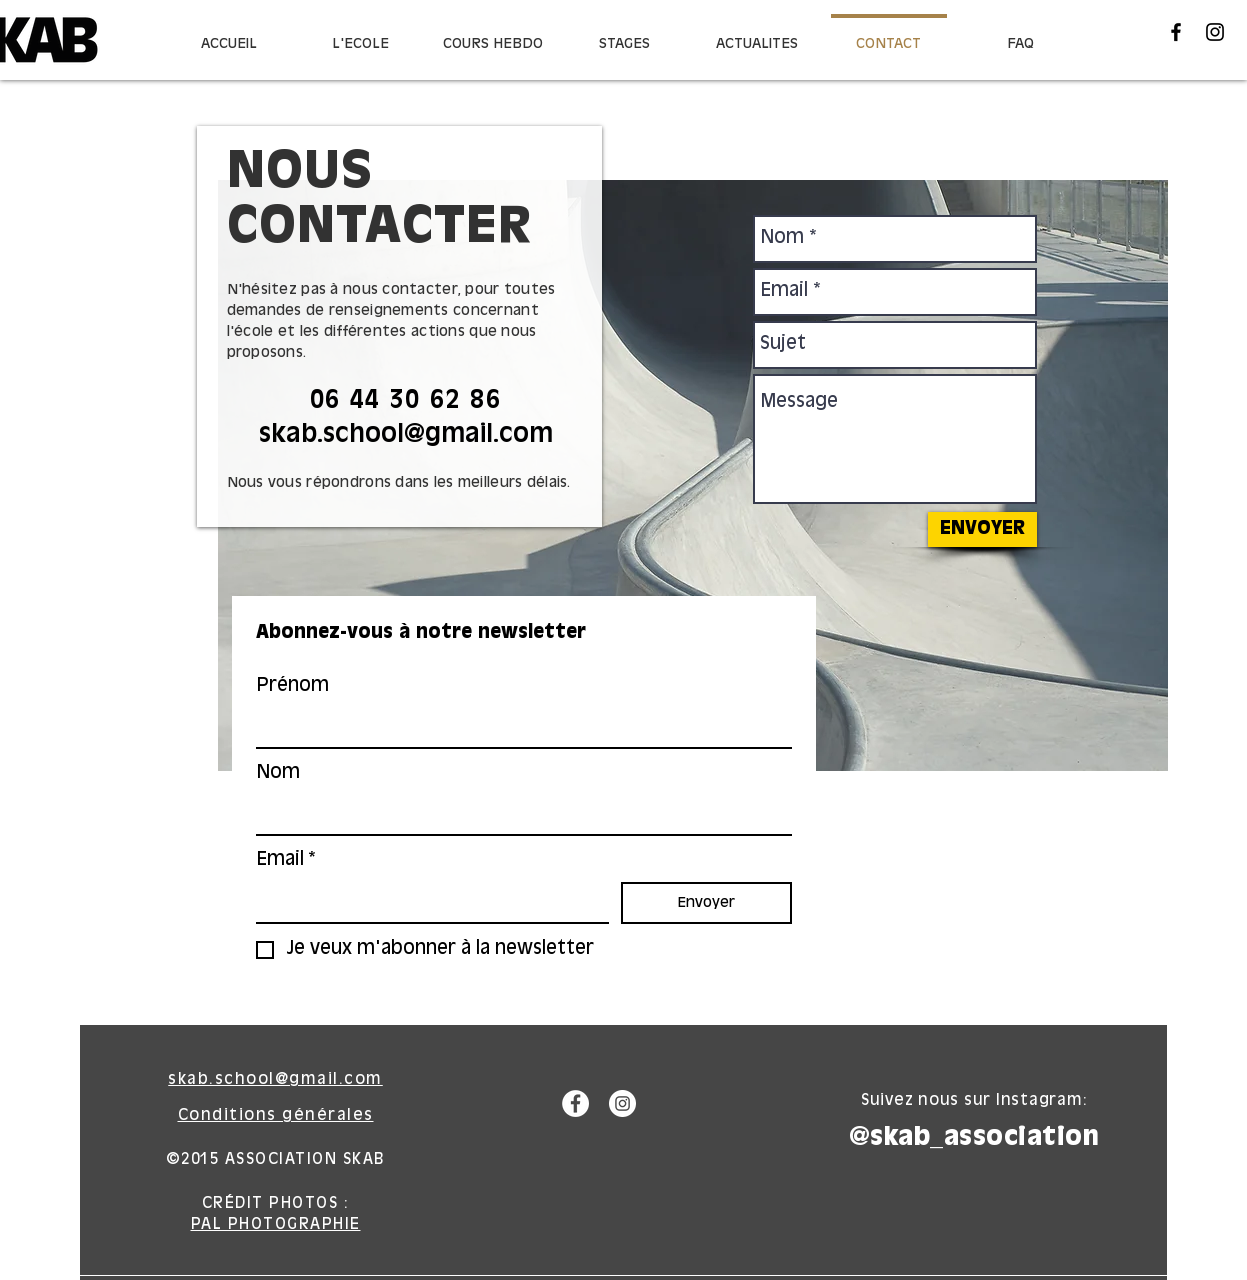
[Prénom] (518, 727)
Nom (278, 773)
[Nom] (518, 814)
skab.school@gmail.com (406, 435)
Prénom (292, 686)
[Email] (426, 902)
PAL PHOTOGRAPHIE (276, 1224)
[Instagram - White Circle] (622, 1103)
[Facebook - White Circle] (575, 1103)
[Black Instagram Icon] (1215, 32)
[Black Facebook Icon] (1176, 32)
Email (286, 860)
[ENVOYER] (982, 529)
